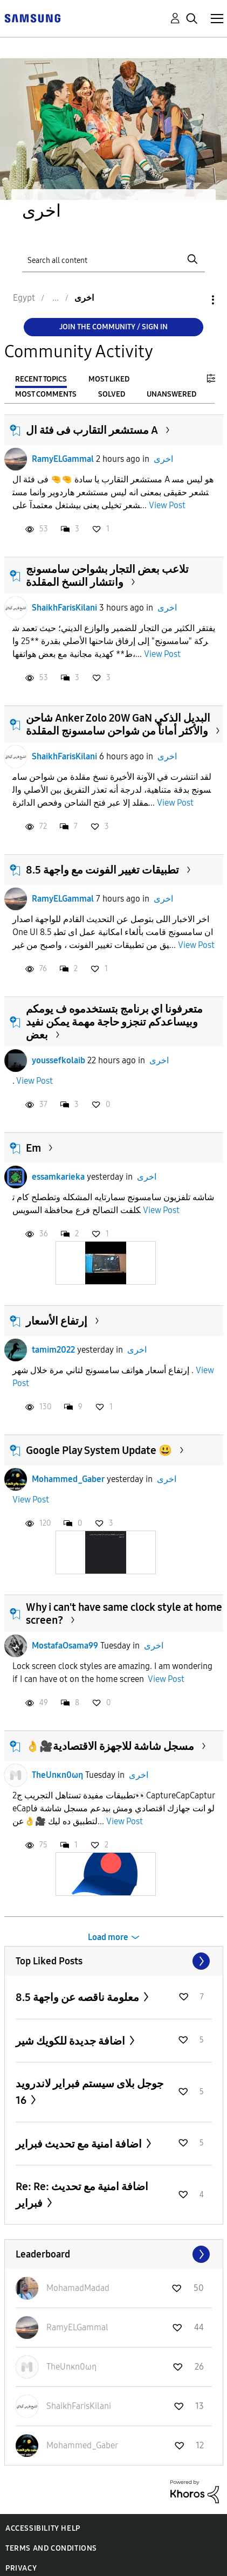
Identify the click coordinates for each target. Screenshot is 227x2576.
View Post (167, 505)
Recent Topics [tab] (41, 379)
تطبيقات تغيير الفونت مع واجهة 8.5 (102, 869)
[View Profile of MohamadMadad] (77, 2288)
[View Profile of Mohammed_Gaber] (82, 2445)
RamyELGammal (63, 459)
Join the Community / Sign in (113, 326)
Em (33, 1147)
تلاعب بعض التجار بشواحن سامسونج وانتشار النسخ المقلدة (107, 575)
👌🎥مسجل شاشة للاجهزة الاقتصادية (110, 1746)
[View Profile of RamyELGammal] (77, 2327)
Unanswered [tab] (171, 394)
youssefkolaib (58, 1060)
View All (114, 1961)
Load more (108, 1937)
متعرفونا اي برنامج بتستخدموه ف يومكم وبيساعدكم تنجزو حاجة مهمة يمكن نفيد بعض (114, 1021)
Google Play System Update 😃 (99, 1450)
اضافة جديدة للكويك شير (71, 2040)
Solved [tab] (111, 394)
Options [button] (194, 300)
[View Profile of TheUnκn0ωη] (71, 2367)
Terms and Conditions (51, 2548)
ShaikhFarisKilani (64, 608)
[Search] (113, 259)
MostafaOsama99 (65, 1645)
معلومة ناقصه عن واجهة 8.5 (78, 1997)
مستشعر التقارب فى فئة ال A (92, 430)
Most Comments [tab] (46, 394)
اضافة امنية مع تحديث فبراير (80, 2143)
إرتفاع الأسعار (56, 1320)
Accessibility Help (42, 2528)
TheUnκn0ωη (57, 1775)
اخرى (163, 459)
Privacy (21, 2568)
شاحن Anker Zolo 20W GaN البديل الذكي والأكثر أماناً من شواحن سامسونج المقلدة (118, 724)
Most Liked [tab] (108, 379)
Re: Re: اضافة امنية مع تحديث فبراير (82, 2195)
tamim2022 (53, 1350)
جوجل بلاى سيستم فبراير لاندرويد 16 (89, 2092)
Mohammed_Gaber (68, 1479)
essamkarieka (58, 1177)
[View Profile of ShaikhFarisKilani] (78, 2406)
